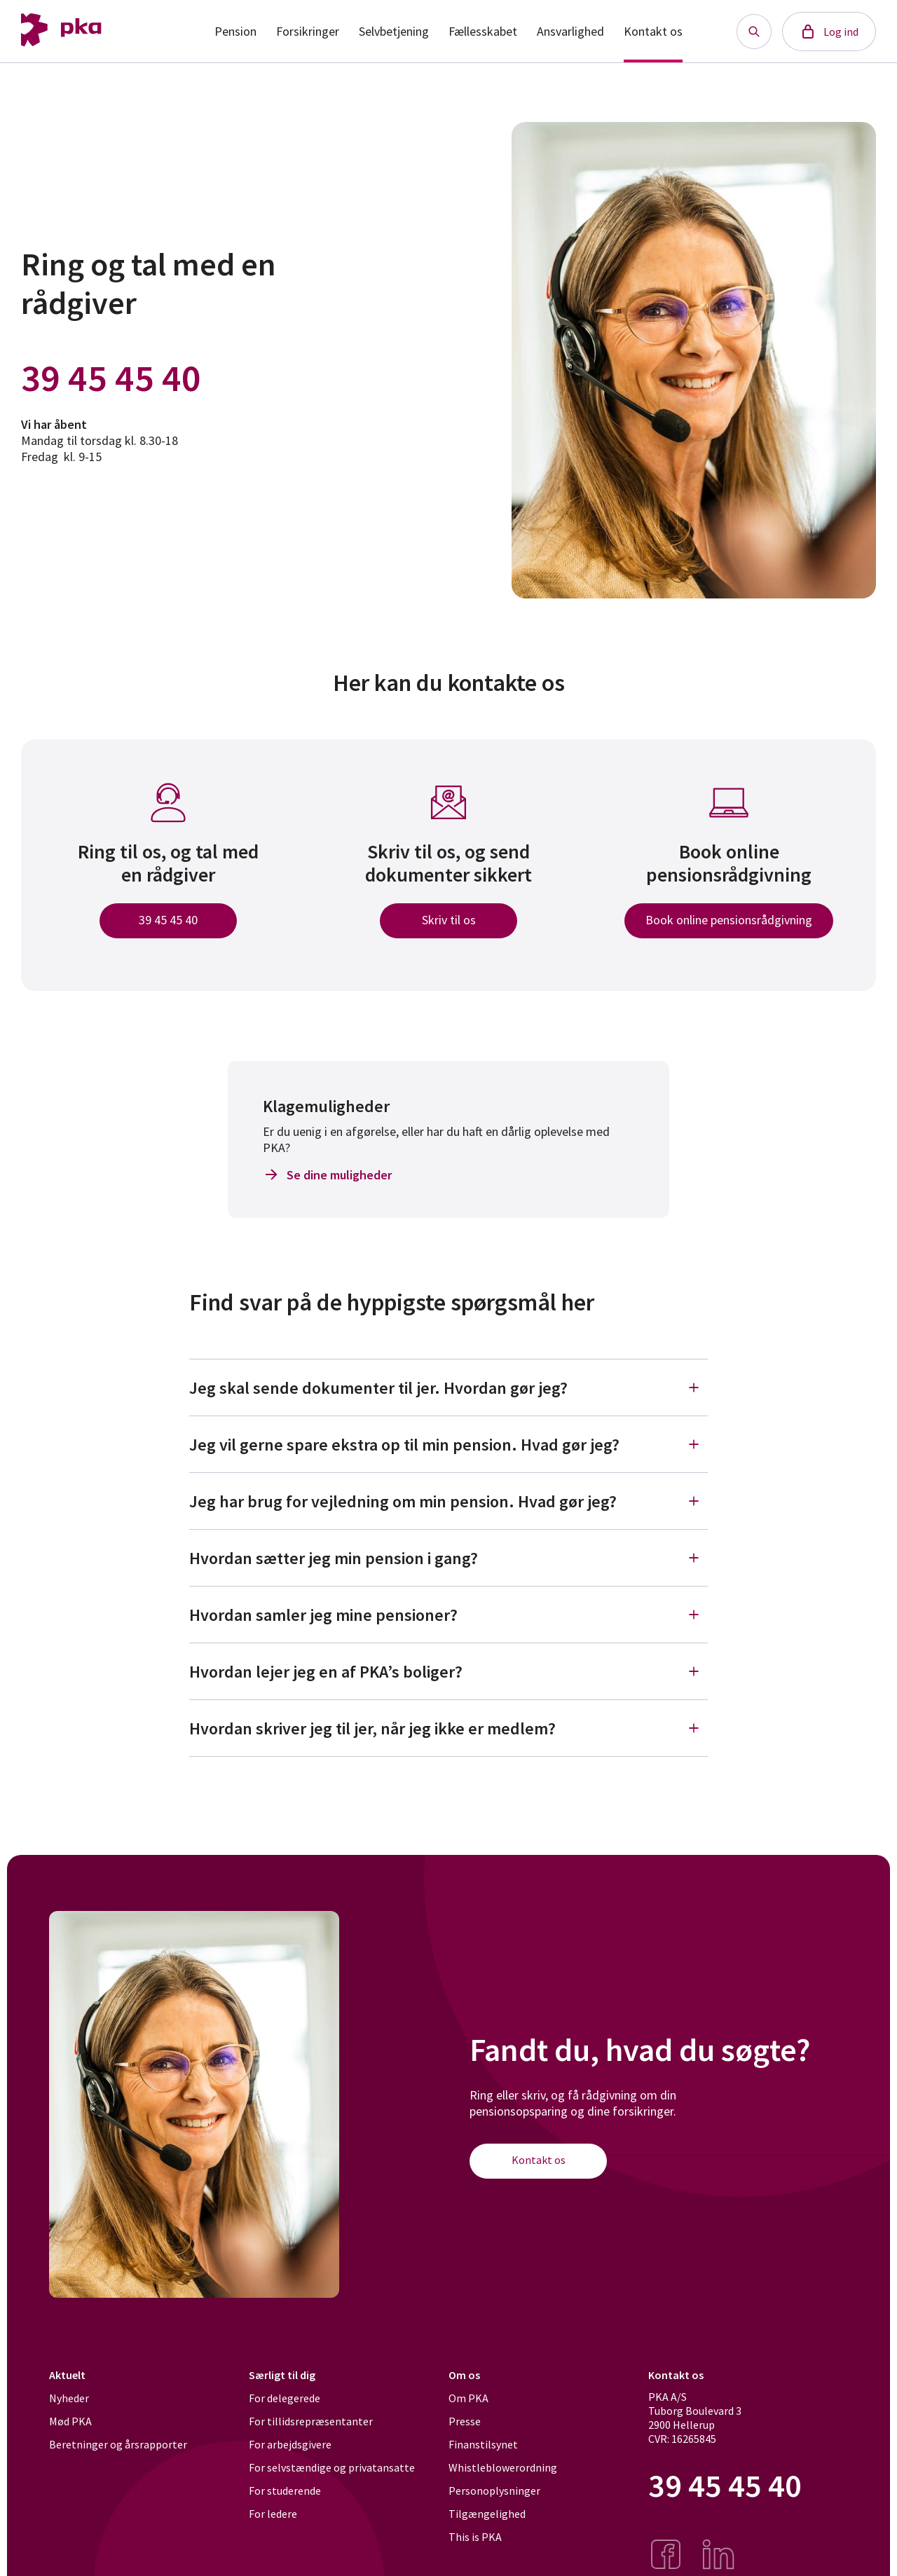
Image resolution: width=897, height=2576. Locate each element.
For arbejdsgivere (290, 2444)
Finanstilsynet (483, 2444)
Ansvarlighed (570, 31)
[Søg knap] (754, 31)
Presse (464, 2421)
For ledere (273, 2514)
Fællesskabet (482, 31)
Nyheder (69, 2398)
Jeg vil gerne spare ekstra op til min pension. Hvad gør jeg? (448, 1444)
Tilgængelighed (487, 2514)
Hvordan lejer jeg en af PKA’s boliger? (448, 1671)
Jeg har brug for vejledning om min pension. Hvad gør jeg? (448, 1501)
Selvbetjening (394, 31)
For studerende (285, 2490)
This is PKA (475, 2537)
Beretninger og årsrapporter (118, 2444)
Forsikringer (307, 31)
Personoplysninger (494, 2490)
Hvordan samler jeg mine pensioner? (448, 1615)
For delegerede (284, 2398)
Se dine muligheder (327, 1174)
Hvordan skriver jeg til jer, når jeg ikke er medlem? (448, 1728)
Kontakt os (653, 31)
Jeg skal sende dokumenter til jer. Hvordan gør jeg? (448, 1387)
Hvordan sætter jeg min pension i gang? (448, 1558)
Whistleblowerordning (502, 2467)
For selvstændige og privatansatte (332, 2467)
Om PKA (468, 2398)
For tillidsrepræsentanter (311, 2421)
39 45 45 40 (111, 378)
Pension (235, 31)
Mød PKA (70, 2421)
